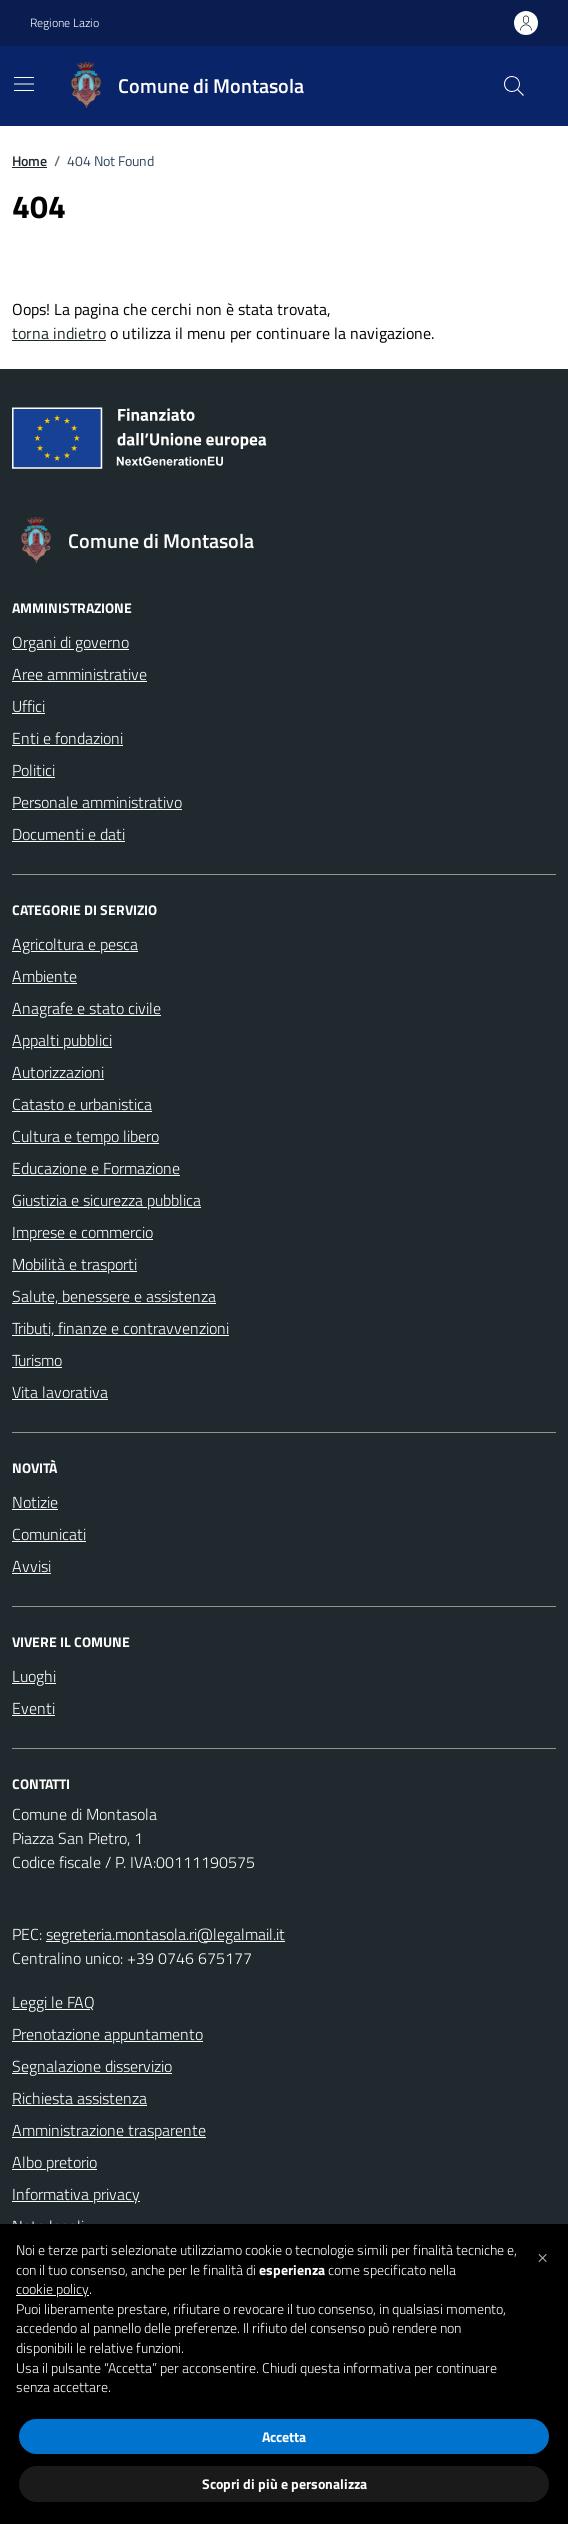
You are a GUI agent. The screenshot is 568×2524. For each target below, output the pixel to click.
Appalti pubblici (62, 1040)
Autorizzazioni (58, 1072)
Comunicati (49, 1534)
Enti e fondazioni (67, 738)
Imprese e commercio (82, 1232)
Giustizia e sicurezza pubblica (106, 1200)
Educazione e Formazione (96, 1168)
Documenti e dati (68, 834)
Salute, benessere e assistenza (114, 1296)
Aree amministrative (79, 674)
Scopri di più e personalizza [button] (284, 2483)
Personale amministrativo (97, 802)
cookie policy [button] (52, 2289)
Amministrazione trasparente (109, 2130)
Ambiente (44, 976)
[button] (542, 2256)
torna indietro (59, 333)
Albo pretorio (54, 2162)
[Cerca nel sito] (514, 86)
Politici (33, 770)
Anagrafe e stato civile (86, 1008)
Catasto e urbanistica (82, 1104)
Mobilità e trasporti (74, 1264)
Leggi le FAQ (53, 2002)
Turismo (37, 1360)
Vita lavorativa (60, 1392)
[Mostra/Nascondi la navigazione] (24, 84)
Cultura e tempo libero (85, 1136)
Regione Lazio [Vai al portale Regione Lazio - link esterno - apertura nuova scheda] (64, 23)
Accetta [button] (284, 2436)
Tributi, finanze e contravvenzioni (120, 1328)
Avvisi (31, 1566)
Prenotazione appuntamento (107, 2034)
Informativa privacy (76, 2194)
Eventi (33, 1708)
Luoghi (34, 1676)
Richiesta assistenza (79, 2098)
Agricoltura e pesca (75, 944)
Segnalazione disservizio (92, 2066)
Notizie (35, 1502)
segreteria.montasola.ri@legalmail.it (165, 1934)
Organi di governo (70, 642)
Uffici (28, 706)
